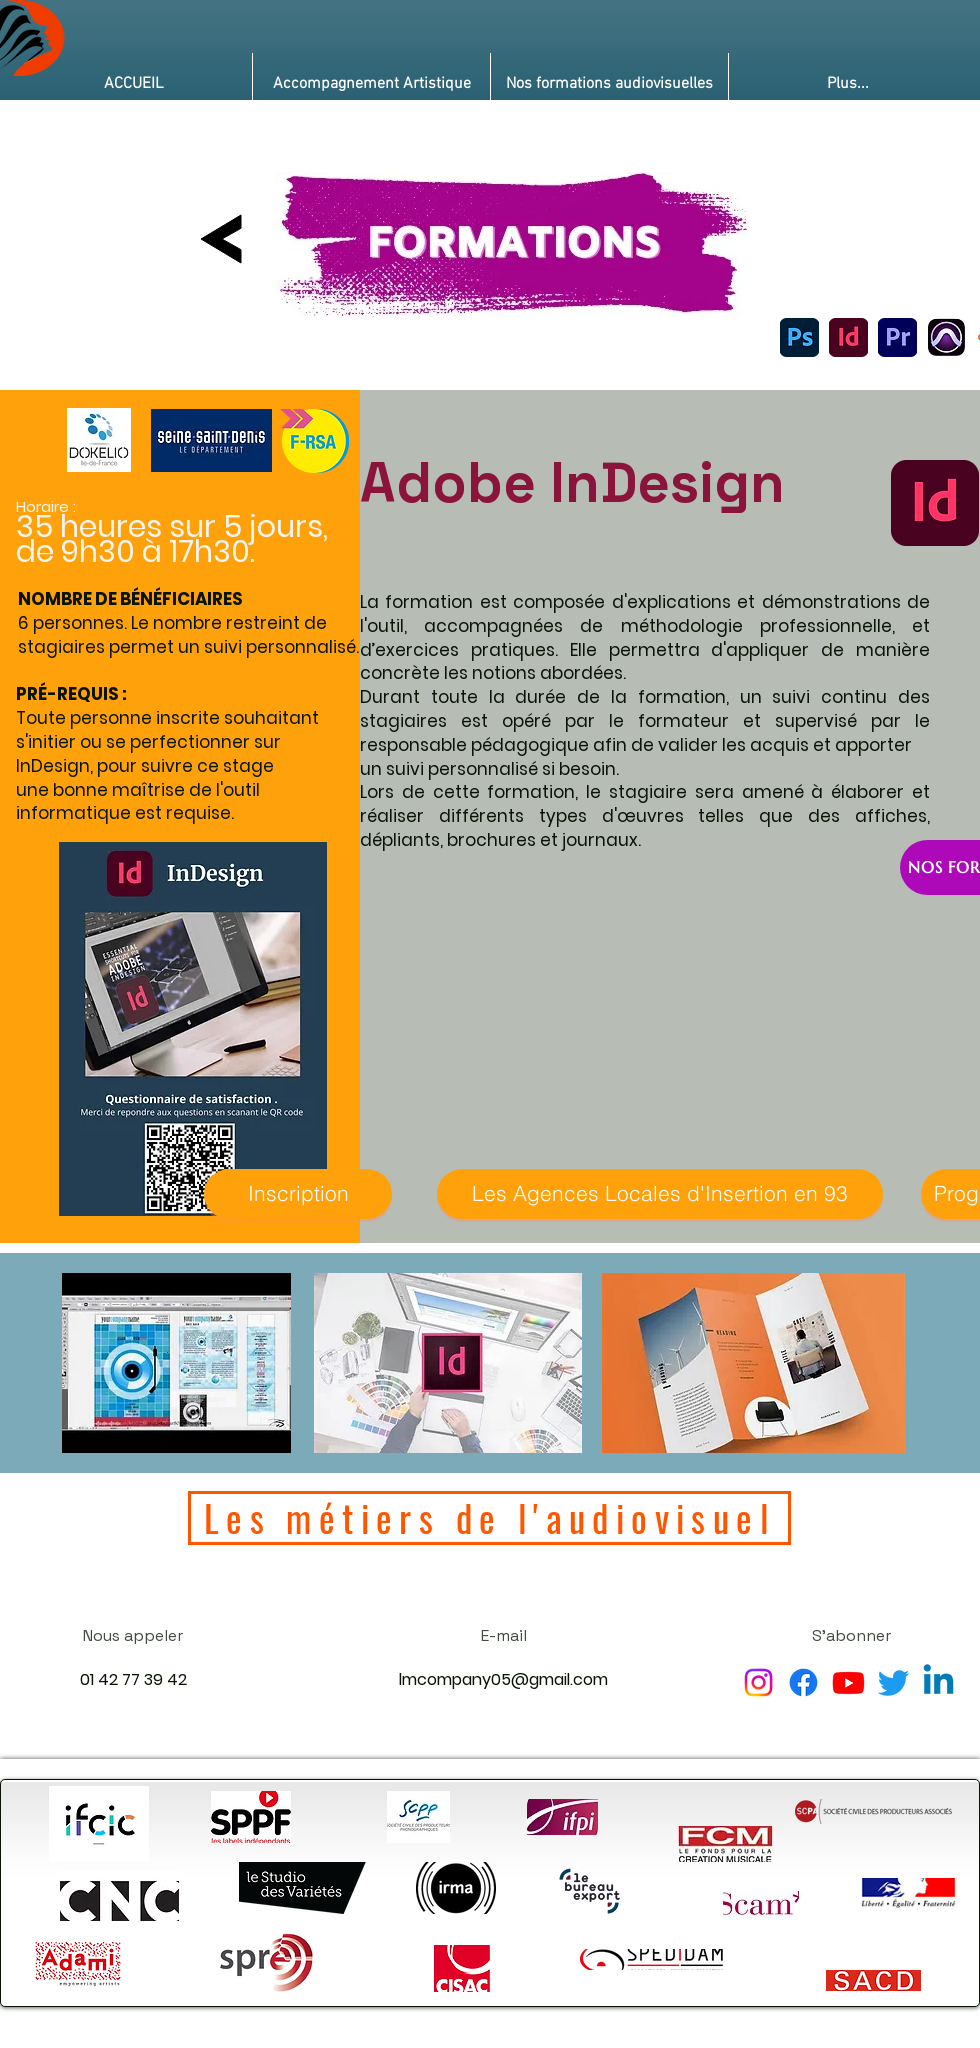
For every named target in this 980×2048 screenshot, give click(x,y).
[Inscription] (298, 1194)
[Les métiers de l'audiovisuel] (489, 1518)
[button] (371, 84)
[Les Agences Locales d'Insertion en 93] (660, 1194)
